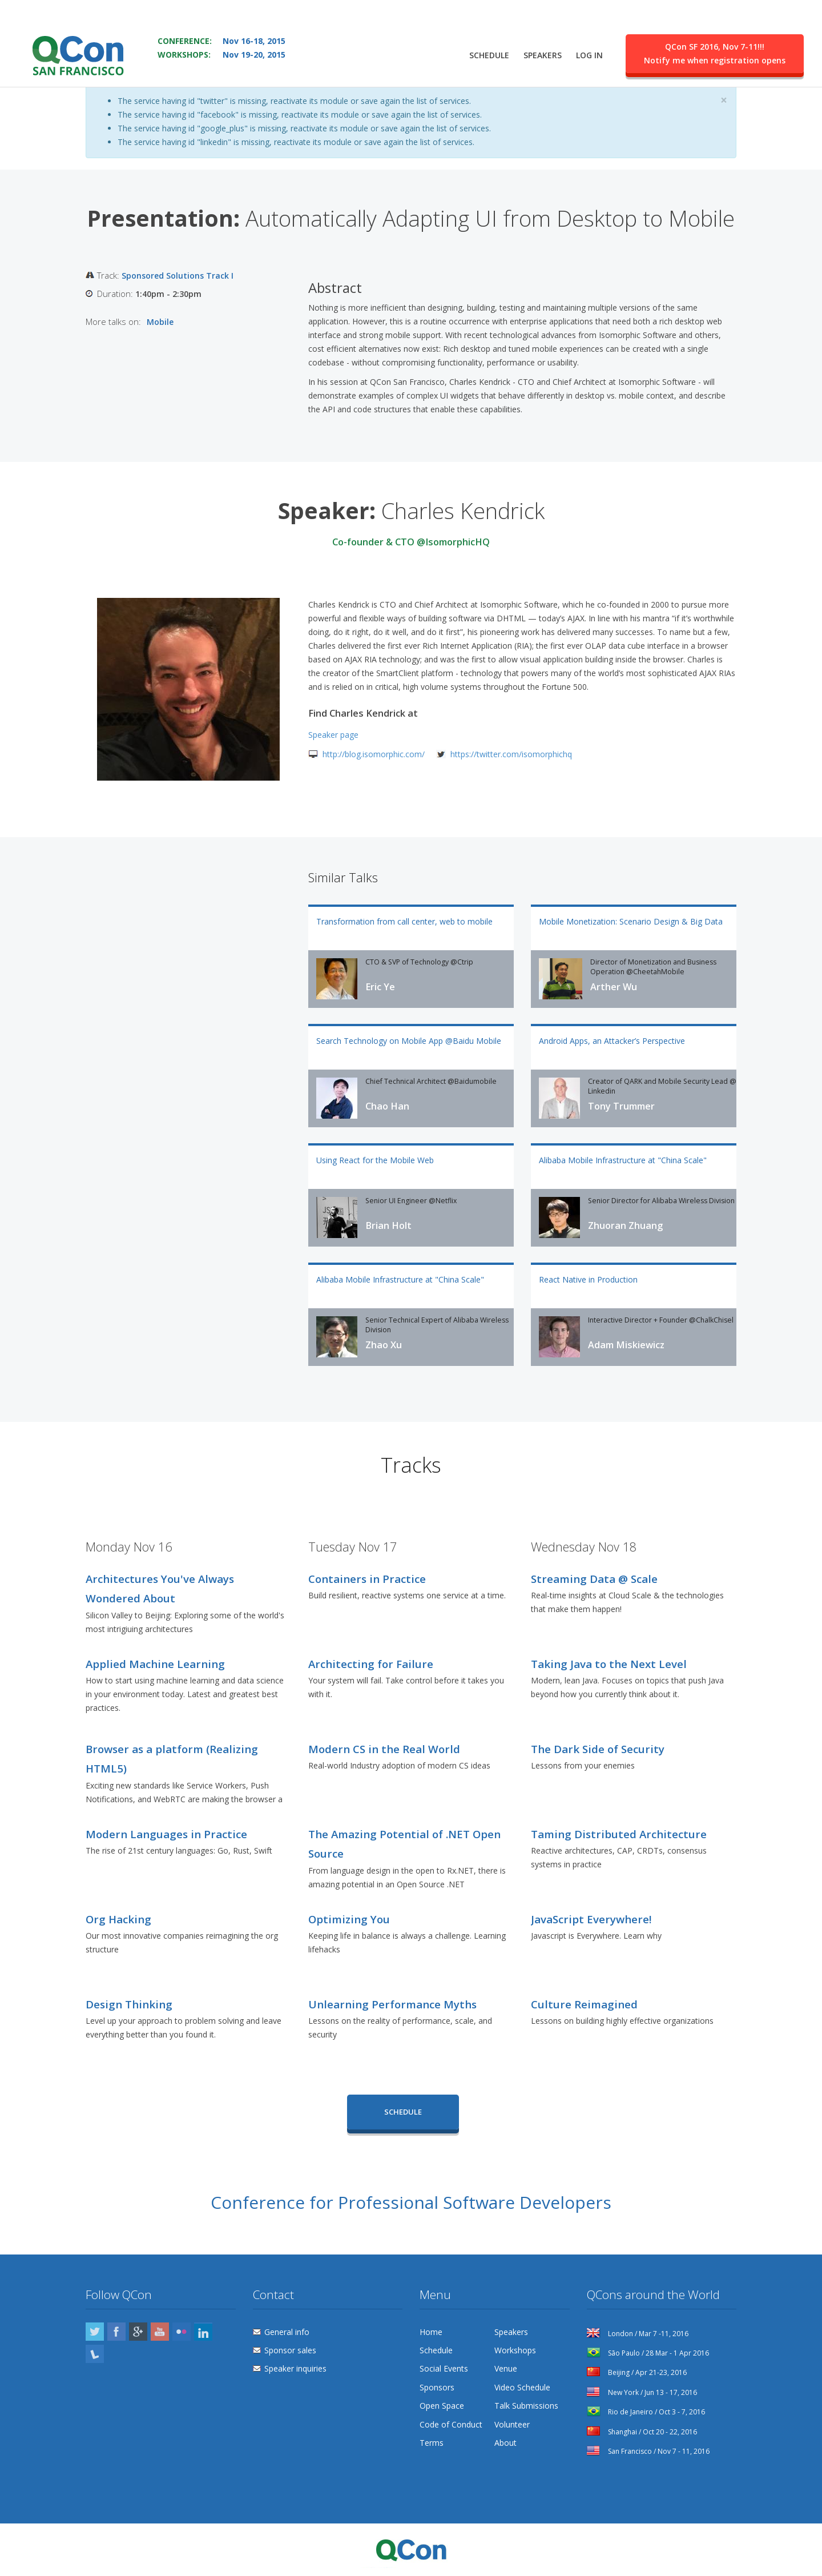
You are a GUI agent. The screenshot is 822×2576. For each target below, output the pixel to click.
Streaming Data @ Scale (594, 1579)
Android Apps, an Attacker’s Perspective (612, 1040)
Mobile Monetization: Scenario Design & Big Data (631, 921)
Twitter (95, 2331)
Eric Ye (380, 986)
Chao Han (387, 1106)
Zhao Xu (383, 1345)
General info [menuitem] (286, 2331)
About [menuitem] (505, 2442)
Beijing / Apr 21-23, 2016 (637, 2372)
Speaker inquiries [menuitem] (295, 2368)
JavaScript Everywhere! (591, 1919)
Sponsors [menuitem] (437, 2387)
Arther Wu (613, 986)
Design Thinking (129, 2004)
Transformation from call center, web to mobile (404, 921)
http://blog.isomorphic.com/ (374, 754)
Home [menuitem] (431, 2331)
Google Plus (138, 2331)
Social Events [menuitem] (444, 2368)
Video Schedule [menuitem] (522, 2387)
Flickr (181, 2331)
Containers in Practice (367, 1579)
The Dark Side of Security (597, 1749)
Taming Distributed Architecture (619, 1834)
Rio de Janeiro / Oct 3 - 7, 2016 (646, 2412)
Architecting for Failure (370, 1664)
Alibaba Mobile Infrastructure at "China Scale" (623, 1160)
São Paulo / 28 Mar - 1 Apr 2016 (648, 2353)
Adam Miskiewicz (626, 1345)
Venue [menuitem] (505, 2368)
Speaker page (333, 734)
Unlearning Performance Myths (392, 2004)
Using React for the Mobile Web (375, 1160)
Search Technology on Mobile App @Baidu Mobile (408, 1040)
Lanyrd (95, 2354)
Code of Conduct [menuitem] (451, 2424)
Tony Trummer (621, 1106)
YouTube (160, 2331)
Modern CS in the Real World (384, 1749)
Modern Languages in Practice (166, 1834)
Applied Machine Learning (155, 1664)
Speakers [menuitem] (542, 55)
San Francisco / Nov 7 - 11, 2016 (648, 2451)
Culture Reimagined (584, 2004)
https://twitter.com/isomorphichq (511, 754)
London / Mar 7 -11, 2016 (637, 2333)
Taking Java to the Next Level (609, 1664)
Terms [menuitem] (432, 2442)
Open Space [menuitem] (442, 2405)
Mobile (160, 321)
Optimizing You (349, 1919)
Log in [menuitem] (589, 55)
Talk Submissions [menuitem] (526, 2405)
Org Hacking (118, 1919)
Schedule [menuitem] (489, 55)
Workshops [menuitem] (515, 2350)
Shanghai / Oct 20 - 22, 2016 (642, 2432)
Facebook (116, 2331)
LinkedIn (203, 2331)
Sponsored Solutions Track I (177, 275)
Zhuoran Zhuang (625, 1225)
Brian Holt (388, 1225)
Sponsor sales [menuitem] (290, 2350)
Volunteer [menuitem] (512, 2424)
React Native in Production (588, 1279)
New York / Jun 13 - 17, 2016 (642, 2392)
